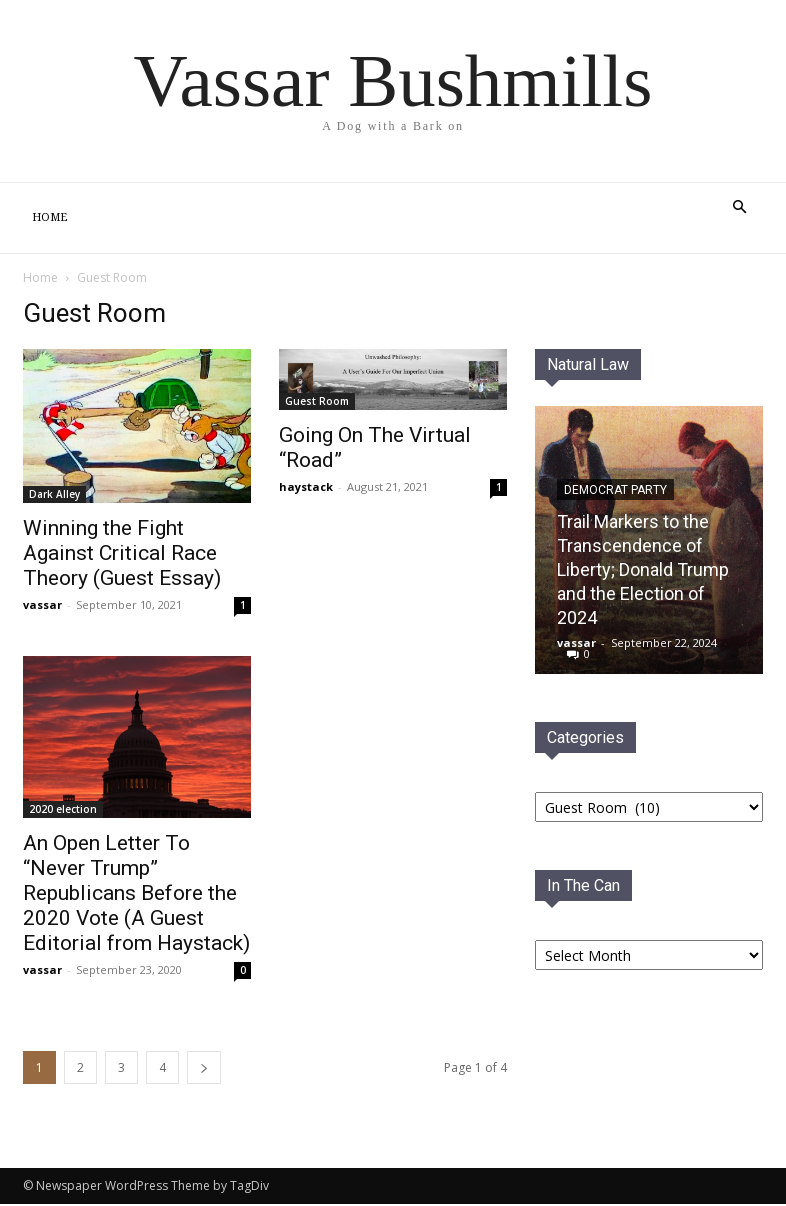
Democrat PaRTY (615, 490)
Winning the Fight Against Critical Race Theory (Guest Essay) (122, 553)
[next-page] (204, 1067)
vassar (42, 604)
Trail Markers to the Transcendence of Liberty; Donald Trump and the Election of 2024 (643, 569)
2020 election (63, 809)
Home (49, 217)
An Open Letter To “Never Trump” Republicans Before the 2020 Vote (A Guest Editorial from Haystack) (136, 893)
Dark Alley (54, 494)
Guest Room (317, 401)
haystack (306, 486)
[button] (739, 207)
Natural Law (588, 364)
